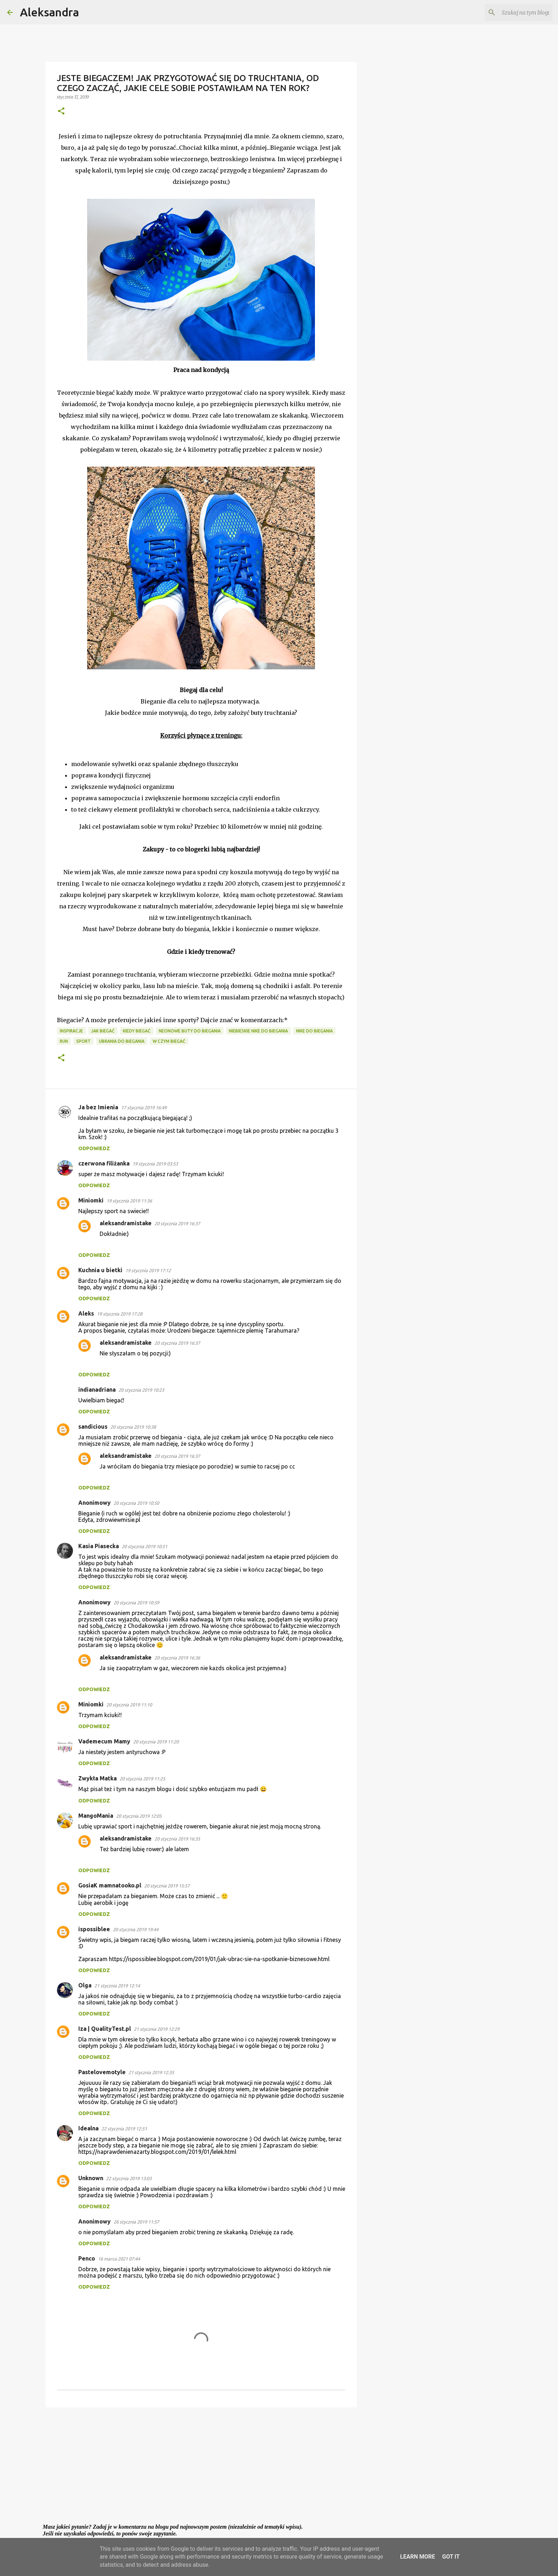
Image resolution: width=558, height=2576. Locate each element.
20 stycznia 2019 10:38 (133, 1426)
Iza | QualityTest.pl (104, 2028)
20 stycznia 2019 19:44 (135, 1929)
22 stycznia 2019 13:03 (129, 2178)
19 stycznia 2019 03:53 (155, 1163)
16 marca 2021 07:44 (119, 2258)
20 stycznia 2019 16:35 (177, 1838)
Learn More (417, 2556)
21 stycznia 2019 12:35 (151, 2072)
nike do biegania (314, 1031)
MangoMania (95, 1815)
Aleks (86, 1313)
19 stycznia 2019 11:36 (129, 1200)
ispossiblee (94, 1929)
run (64, 1041)
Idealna (88, 2128)
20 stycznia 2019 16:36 (177, 1657)
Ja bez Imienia (98, 1107)
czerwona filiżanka (104, 1163)
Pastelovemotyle (102, 2072)
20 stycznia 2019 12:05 (139, 1815)
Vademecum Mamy (104, 1741)
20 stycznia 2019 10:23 (141, 1389)
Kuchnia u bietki (100, 1270)
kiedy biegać (137, 1031)
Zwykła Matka (97, 1778)
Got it (450, 2556)
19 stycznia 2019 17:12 (148, 1270)
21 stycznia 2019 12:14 (117, 1985)
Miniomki (91, 1200)
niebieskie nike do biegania (258, 1031)
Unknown (90, 2178)
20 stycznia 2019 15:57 (167, 1885)
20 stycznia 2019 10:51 (144, 1546)
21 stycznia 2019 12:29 (156, 2029)
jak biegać (103, 1031)
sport (83, 1041)
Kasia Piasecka (98, 1546)
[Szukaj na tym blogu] (515, 12)
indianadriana (97, 1389)
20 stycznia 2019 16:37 (177, 1223)
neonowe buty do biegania (190, 1031)
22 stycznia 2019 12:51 (124, 2128)
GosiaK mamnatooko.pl (109, 1885)
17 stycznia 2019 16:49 (144, 1107)
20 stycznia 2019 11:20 (156, 1741)
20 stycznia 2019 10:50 (136, 1503)
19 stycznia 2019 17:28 (119, 1313)
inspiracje (71, 1031)
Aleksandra (49, 12)
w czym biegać (169, 1041)
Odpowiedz (94, 1148)
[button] (61, 111)
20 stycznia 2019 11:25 (142, 1778)
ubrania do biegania (121, 1041)
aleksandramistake (126, 1223)
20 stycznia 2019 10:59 (136, 1602)
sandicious (92, 1426)
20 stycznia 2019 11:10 (129, 1704)
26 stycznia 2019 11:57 (136, 2221)
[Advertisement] (201, 2468)
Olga (84, 1985)
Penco (86, 2258)
